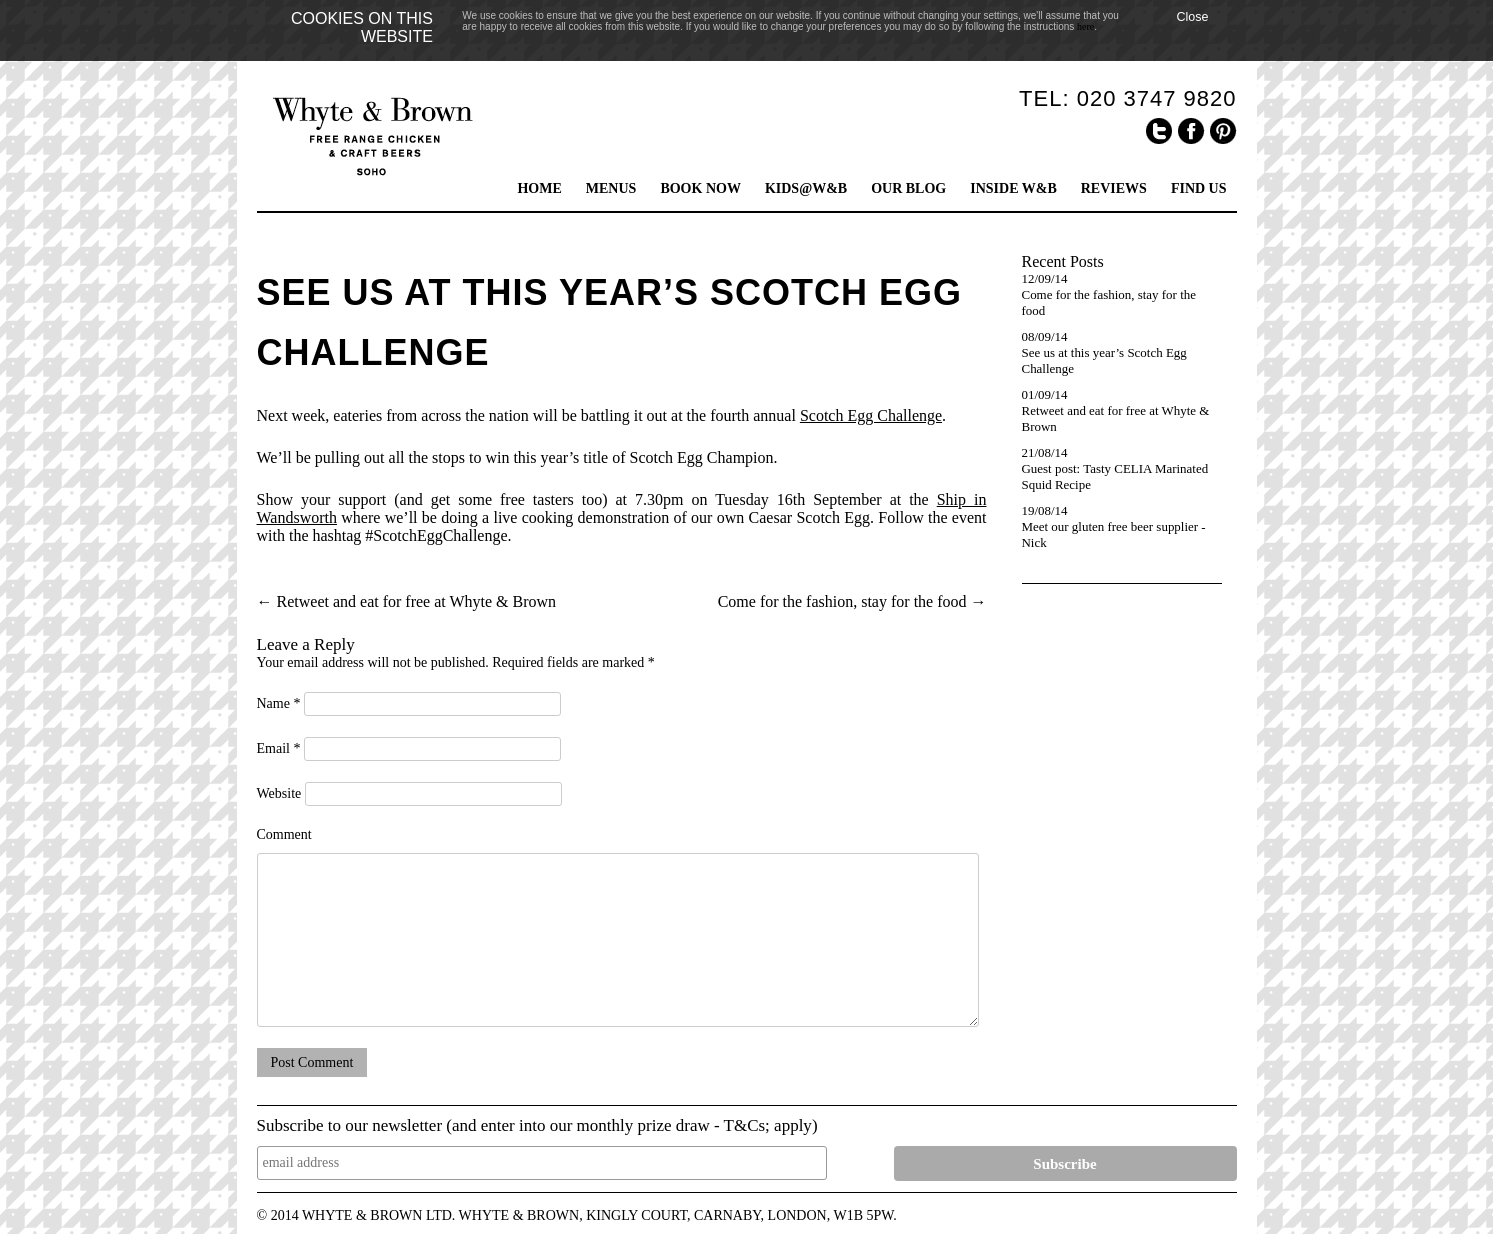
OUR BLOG (908, 188)
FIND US (1199, 188)
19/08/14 (1045, 510)
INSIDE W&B (1013, 188)
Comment (284, 834)
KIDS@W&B (806, 188)
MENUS (611, 188)
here (1085, 26)
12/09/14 (1045, 278)
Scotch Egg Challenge (871, 415)
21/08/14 (1045, 452)
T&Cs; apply (768, 1125)
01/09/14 (1045, 394)
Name (279, 703)
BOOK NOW (700, 188)
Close (1192, 17)
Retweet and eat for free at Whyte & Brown (407, 601)
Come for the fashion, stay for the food (852, 601)
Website (279, 793)
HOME (539, 188)
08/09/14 (1045, 336)
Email (279, 748)
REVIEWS (1114, 188)
